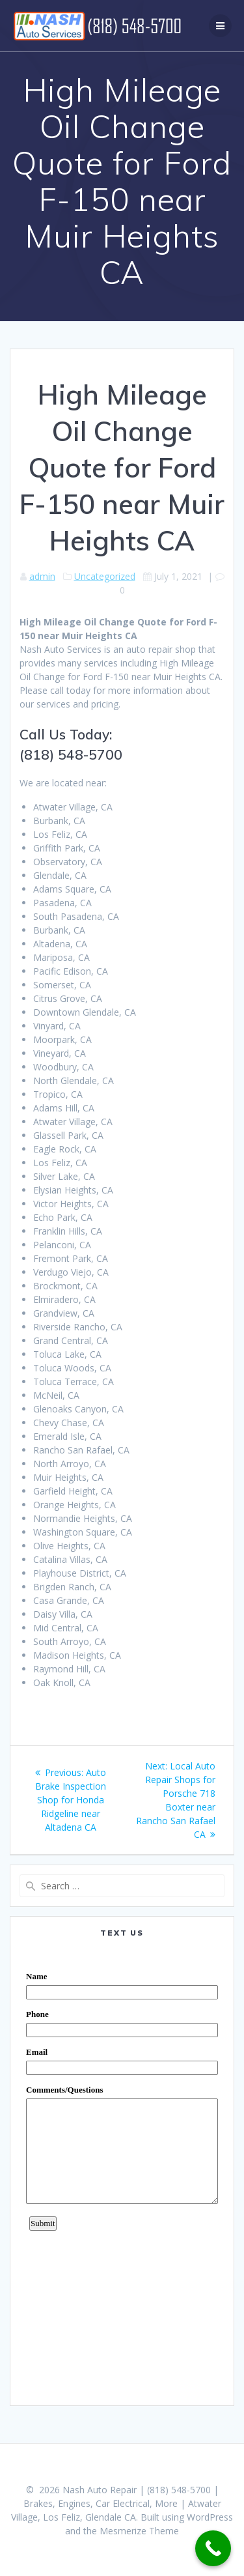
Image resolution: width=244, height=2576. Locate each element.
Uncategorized (104, 576)
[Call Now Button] (213, 2548)
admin (42, 576)
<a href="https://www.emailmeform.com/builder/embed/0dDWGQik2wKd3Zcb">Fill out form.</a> (122, 2171)
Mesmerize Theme (139, 2531)
